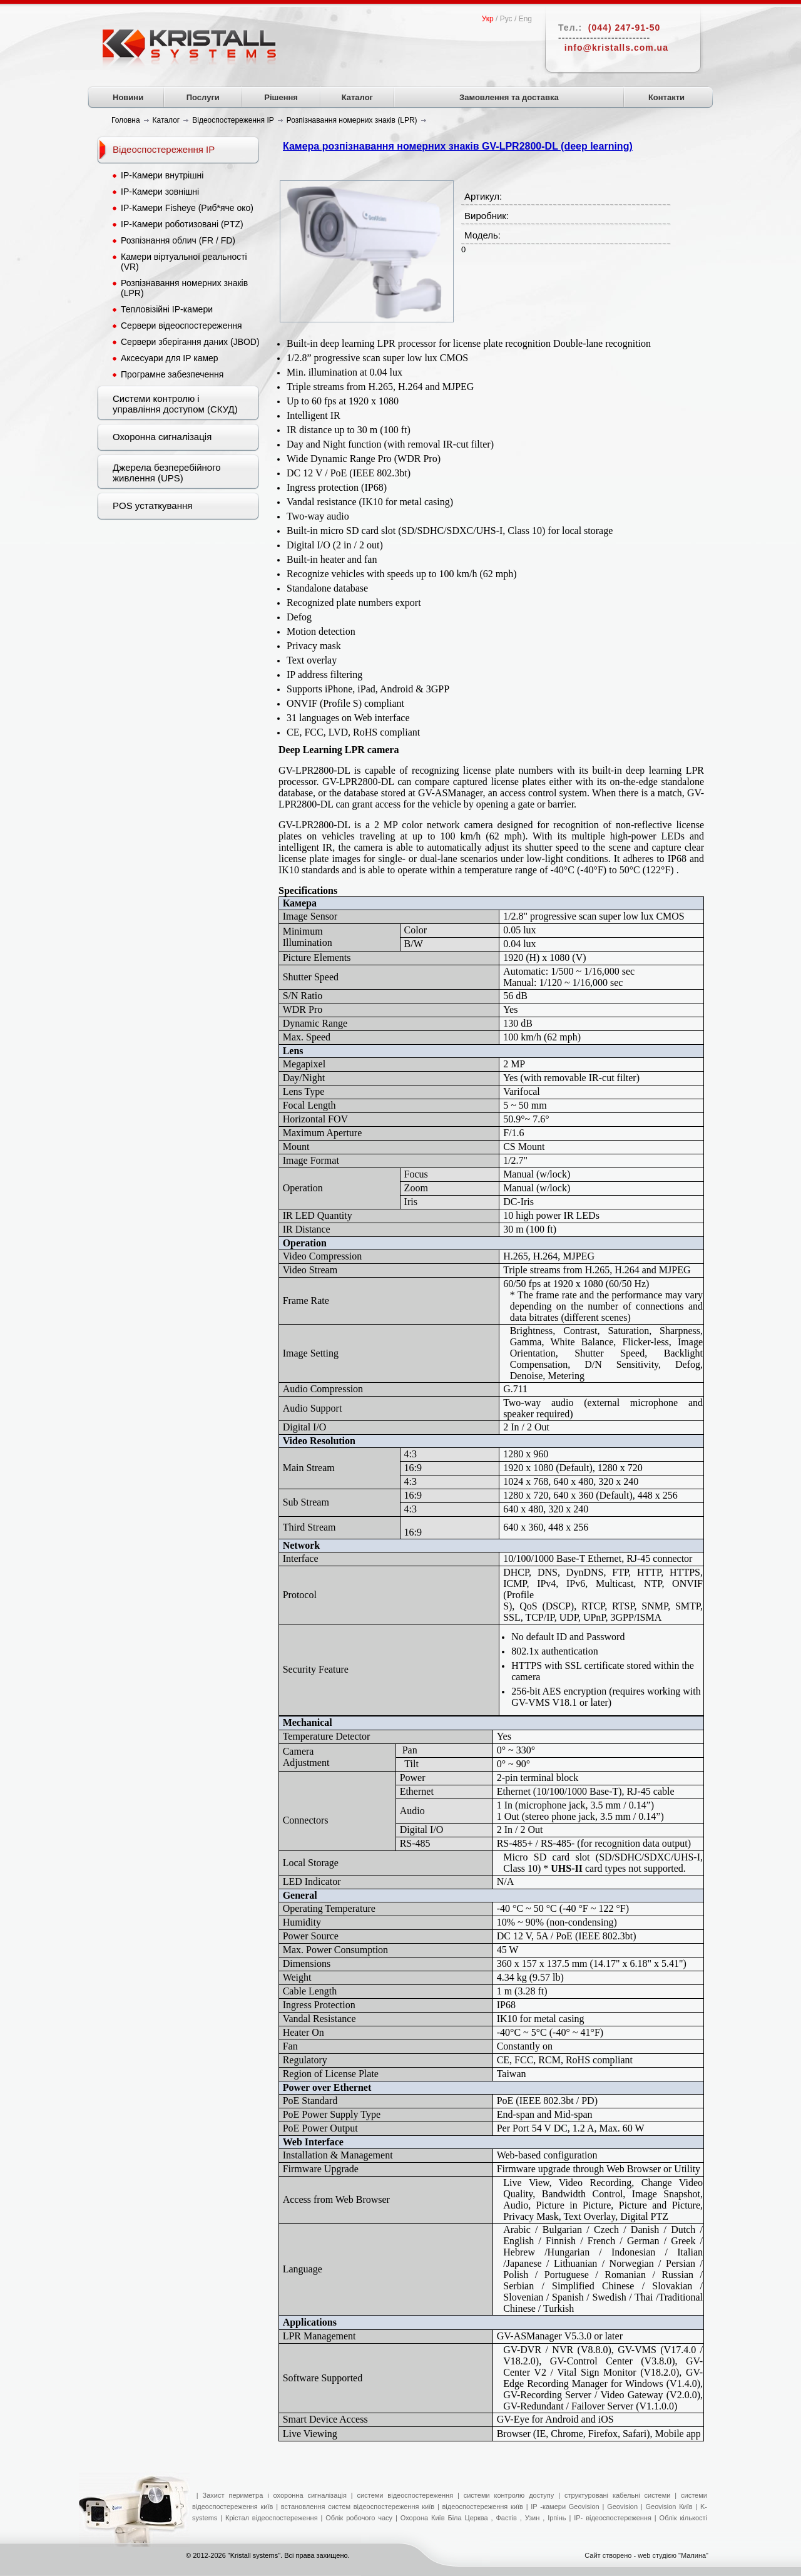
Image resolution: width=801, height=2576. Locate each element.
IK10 (508, 2018)
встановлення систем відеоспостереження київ (356, 2506)
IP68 (506, 2004)
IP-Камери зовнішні (160, 192)
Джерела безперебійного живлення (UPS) (167, 472)
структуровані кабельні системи (617, 2495)
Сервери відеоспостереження (181, 326)
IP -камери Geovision (565, 2506)
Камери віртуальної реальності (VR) (184, 262)
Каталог (357, 97)
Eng (525, 18)
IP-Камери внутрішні (162, 175)
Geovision (622, 2506)
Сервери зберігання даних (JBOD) (190, 342)
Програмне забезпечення (172, 374)
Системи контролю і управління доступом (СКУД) (175, 403)
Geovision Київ (668, 2506)
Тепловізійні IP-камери (167, 309)
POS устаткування (152, 505)
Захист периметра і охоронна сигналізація (275, 2495)
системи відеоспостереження (405, 2495)
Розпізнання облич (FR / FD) (178, 240)
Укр (488, 18)
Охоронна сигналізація (162, 436)
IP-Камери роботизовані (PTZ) (182, 224)
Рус (506, 18)
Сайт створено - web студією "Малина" (646, 2555)
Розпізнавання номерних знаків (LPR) (184, 288)
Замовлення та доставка (509, 97)
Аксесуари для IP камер (169, 358)
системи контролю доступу (509, 2495)
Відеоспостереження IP (164, 149)
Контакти (666, 97)
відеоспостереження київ (481, 2506)
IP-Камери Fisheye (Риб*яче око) (187, 208)
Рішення (281, 97)
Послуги (203, 97)
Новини (128, 97)
